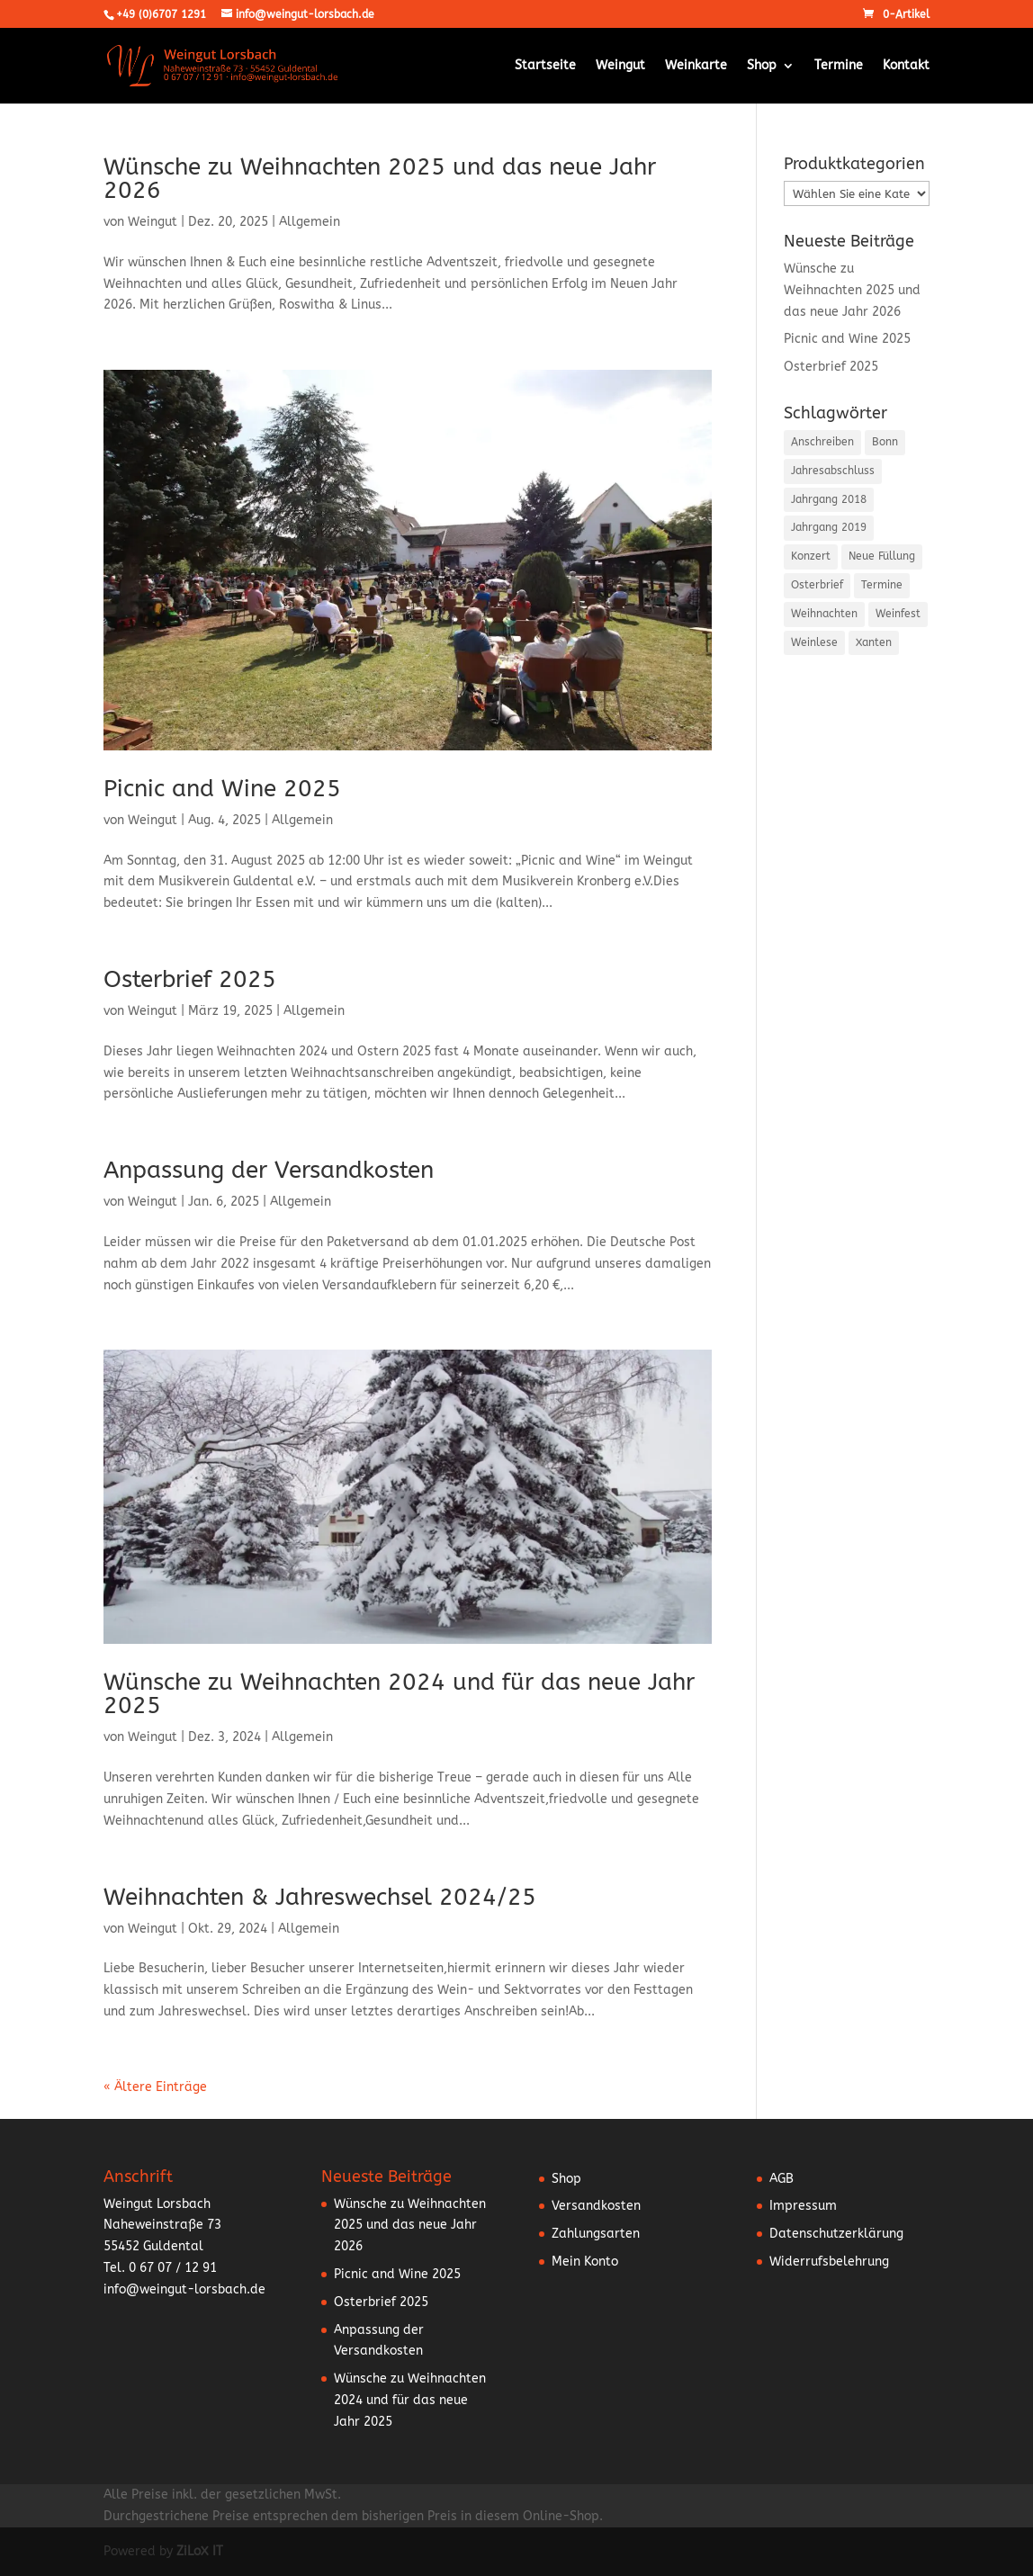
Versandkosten (596, 2205)
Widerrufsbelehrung (829, 2261)
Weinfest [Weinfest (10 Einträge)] (898, 613)
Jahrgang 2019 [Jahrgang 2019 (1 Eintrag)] (829, 527)
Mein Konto (585, 2261)
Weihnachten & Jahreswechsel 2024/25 (319, 1897)
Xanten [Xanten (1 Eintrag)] (874, 642)
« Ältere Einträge (155, 2087)
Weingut (620, 66)
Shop (762, 66)
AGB (781, 2178)
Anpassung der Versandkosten (268, 1170)
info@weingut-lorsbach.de (184, 2289)
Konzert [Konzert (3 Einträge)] (811, 556)
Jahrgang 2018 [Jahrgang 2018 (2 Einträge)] (829, 499)
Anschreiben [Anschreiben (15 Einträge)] (822, 441)
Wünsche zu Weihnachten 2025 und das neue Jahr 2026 (379, 178)
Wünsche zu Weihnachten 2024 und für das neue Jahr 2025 (399, 1693)
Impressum (803, 2205)
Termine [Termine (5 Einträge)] (882, 585)
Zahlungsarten (596, 2233)
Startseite (545, 66)
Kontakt (906, 66)
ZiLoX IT (199, 2551)
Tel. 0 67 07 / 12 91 (160, 2267)
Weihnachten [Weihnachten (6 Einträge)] (824, 613)
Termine (838, 66)
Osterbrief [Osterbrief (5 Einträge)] (817, 585)
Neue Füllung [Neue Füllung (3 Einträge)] (882, 556)
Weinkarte (696, 66)
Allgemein (309, 221)
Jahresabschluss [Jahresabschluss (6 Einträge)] (833, 470)
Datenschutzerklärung (836, 2233)
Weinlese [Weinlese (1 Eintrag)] (814, 642)
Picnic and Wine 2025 (222, 789)
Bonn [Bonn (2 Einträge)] (885, 441)
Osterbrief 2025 (189, 979)
